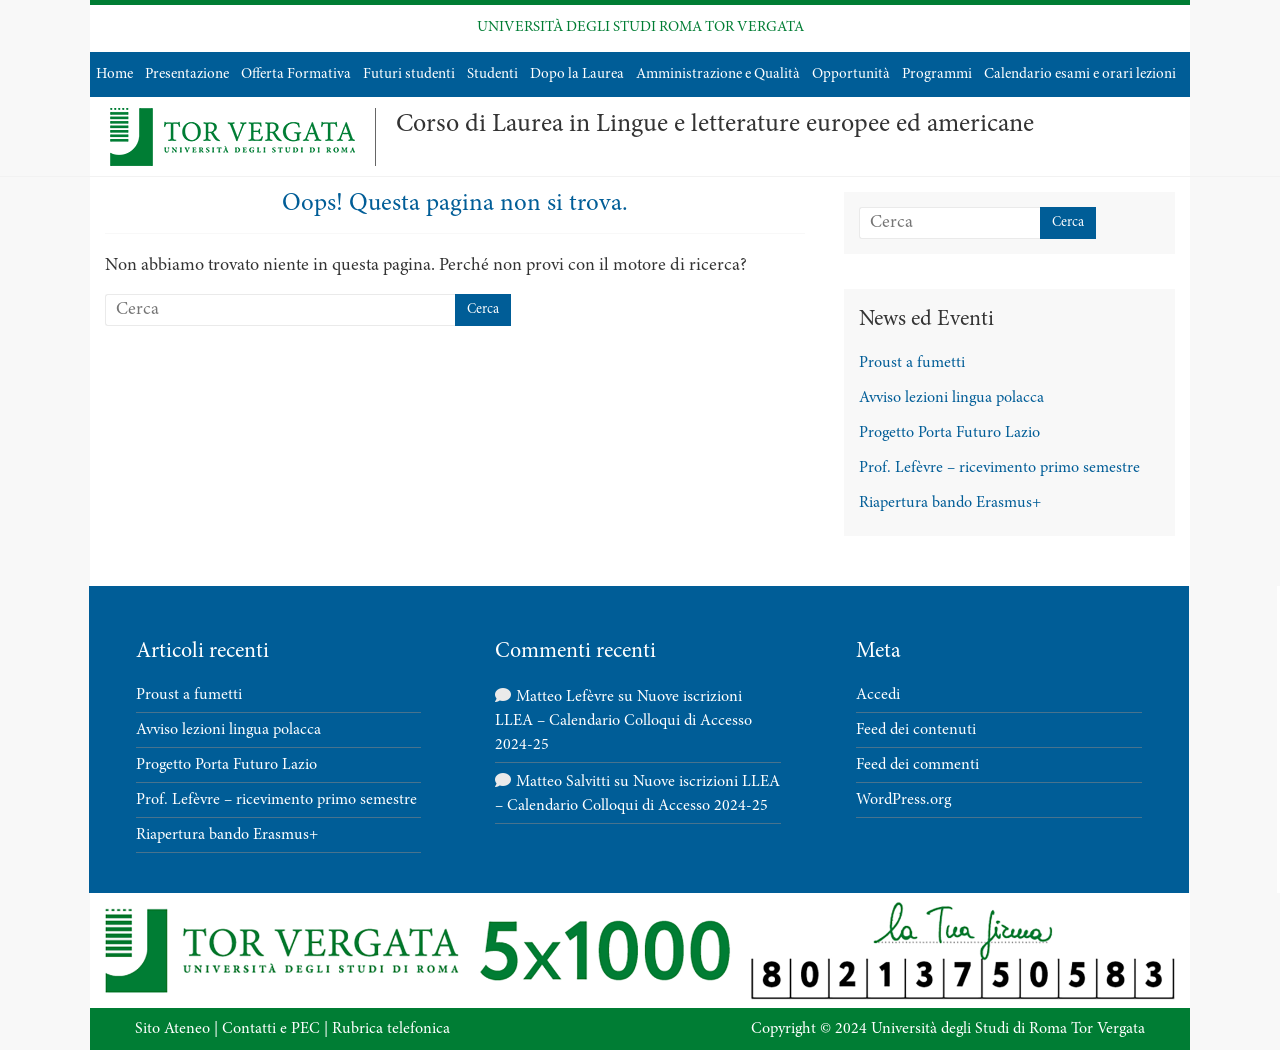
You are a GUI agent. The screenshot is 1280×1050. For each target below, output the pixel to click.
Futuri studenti (409, 74)
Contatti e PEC (271, 1029)
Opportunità (851, 74)
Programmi (937, 74)
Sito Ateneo (172, 1029)
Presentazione (187, 74)
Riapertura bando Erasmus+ (950, 503)
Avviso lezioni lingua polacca (951, 398)
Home (114, 74)
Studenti (492, 74)
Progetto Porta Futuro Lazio (949, 433)
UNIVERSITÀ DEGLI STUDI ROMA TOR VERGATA (640, 27)
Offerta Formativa (296, 74)
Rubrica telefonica (391, 1029)
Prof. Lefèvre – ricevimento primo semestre (999, 468)
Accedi (878, 695)
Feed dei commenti (917, 765)
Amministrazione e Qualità (718, 74)
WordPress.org (903, 800)
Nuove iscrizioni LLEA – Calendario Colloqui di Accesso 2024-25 (623, 721)
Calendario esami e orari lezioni (1080, 74)
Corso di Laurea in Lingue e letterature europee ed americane (715, 125)
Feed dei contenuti (916, 730)
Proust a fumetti (912, 363)
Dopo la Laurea (577, 74)
